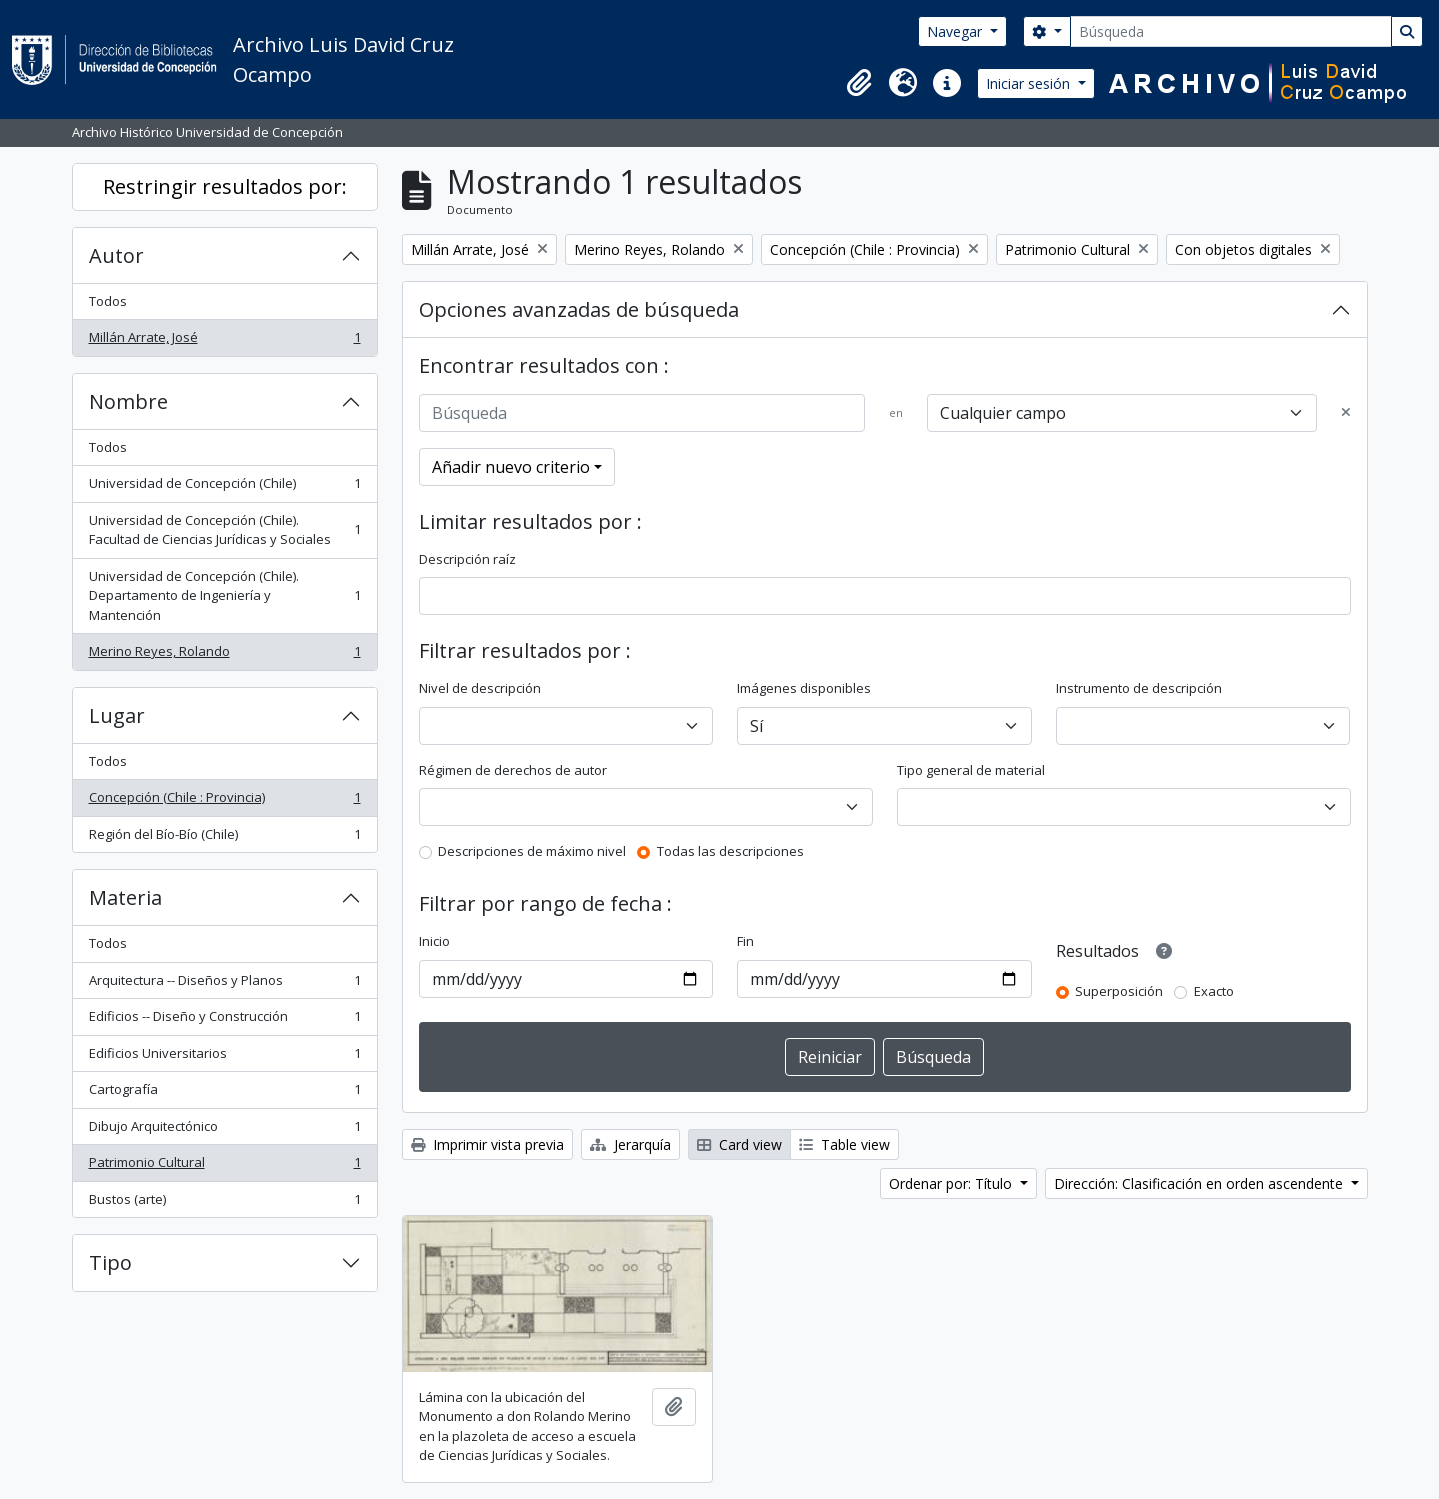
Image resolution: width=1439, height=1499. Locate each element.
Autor (116, 255)
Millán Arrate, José (224, 341)
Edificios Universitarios (224, 1057)
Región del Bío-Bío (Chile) (224, 838)
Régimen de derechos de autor (513, 770)
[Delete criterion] (1346, 413)
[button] (859, 83)
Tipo (110, 1262)
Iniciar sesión (1030, 83)
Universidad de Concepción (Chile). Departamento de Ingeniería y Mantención (224, 595)
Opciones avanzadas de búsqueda (579, 309)
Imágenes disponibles (804, 688)
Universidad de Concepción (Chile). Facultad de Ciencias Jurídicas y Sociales (224, 530)
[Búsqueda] (1231, 31)
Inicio (434, 941)
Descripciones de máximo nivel (532, 851)
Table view (844, 1144)
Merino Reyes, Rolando (224, 655)
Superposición (1119, 991)
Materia (125, 897)
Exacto (1214, 991)
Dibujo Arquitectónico (224, 1130)
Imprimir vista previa (487, 1144)
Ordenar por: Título (952, 1183)
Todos (108, 301)
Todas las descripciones (730, 851)
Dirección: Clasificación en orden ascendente (1200, 1183)
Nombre (128, 401)
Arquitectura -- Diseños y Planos (224, 984)
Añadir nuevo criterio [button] (511, 467)
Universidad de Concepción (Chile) (224, 487)
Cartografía (224, 1093)
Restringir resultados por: (225, 186)
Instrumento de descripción (1139, 688)
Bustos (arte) (224, 1203)
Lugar (117, 715)
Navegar (956, 31)
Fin (745, 941)
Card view (739, 1144)
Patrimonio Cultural (224, 1166)
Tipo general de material (971, 770)
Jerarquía (630, 1144)
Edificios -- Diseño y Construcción (224, 1020)
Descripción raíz (467, 559)
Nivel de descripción (480, 688)
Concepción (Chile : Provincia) (224, 801)
